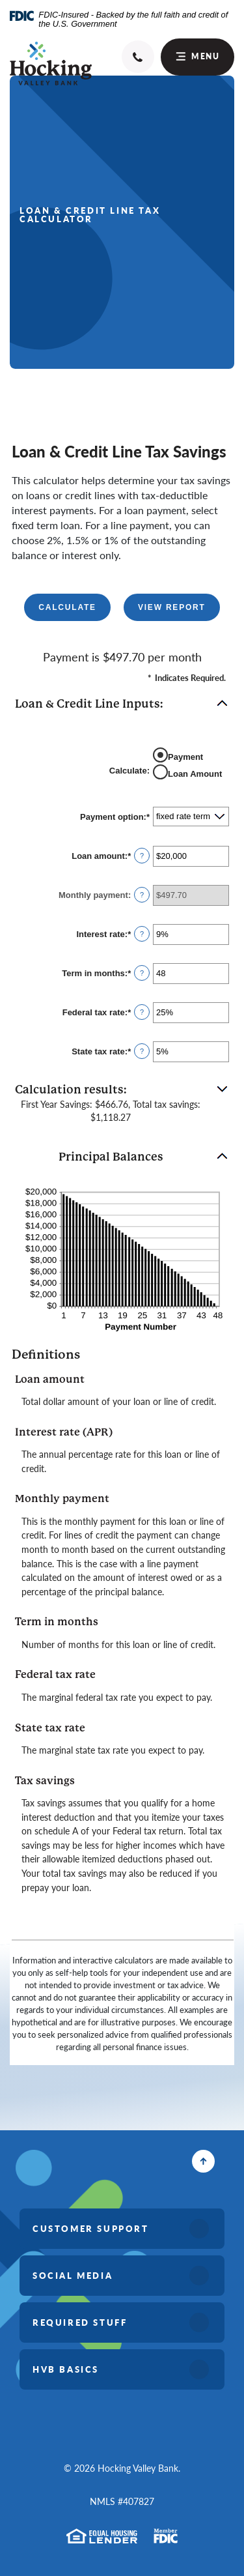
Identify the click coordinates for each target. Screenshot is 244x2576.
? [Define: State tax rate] (142, 1051)
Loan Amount (195, 774)
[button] (122, 704)
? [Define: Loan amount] (142, 856)
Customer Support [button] (91, 2228)
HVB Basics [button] (66, 2369)
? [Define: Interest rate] (142, 934)
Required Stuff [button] (80, 2322)
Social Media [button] (73, 2275)
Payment (185, 757)
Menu (198, 56)
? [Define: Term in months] (142, 973)
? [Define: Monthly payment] (142, 895)
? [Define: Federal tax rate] (142, 1012)
